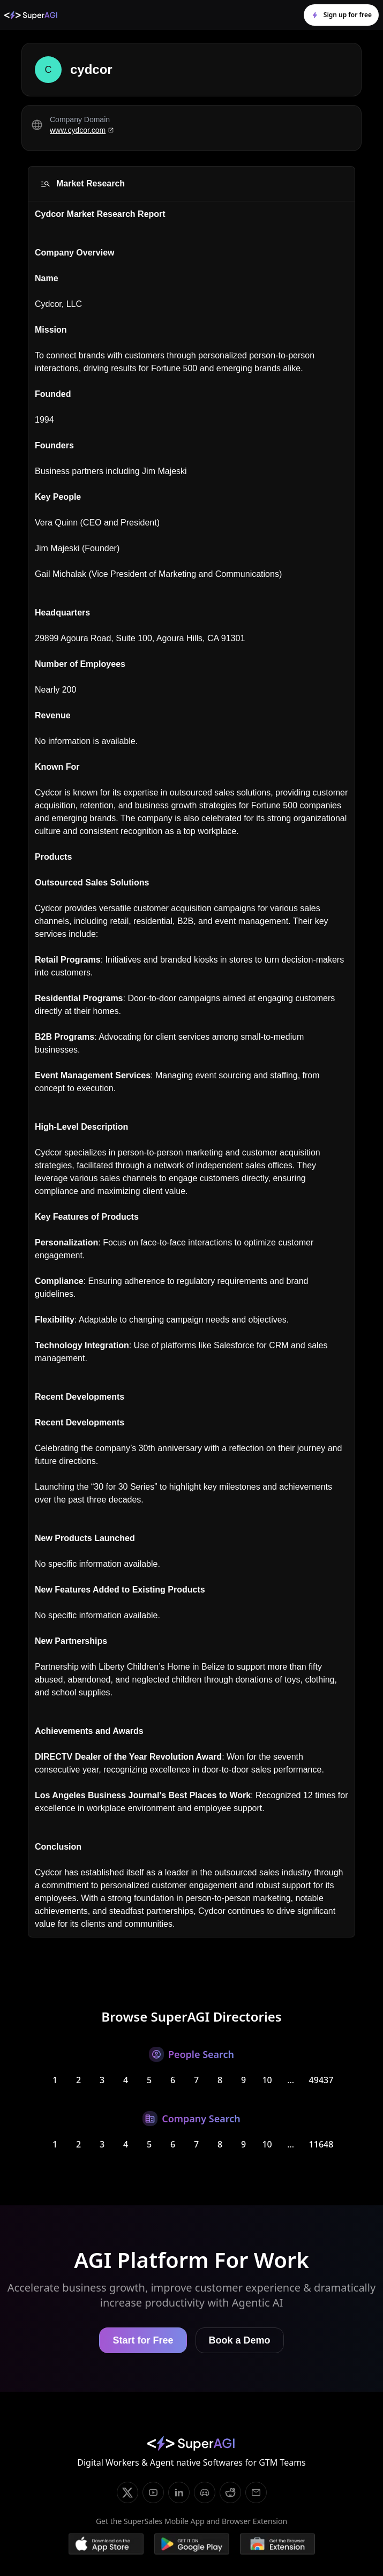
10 (267, 2080)
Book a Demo (240, 2340)
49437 (321, 2080)
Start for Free (142, 2340)
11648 (321, 2144)
